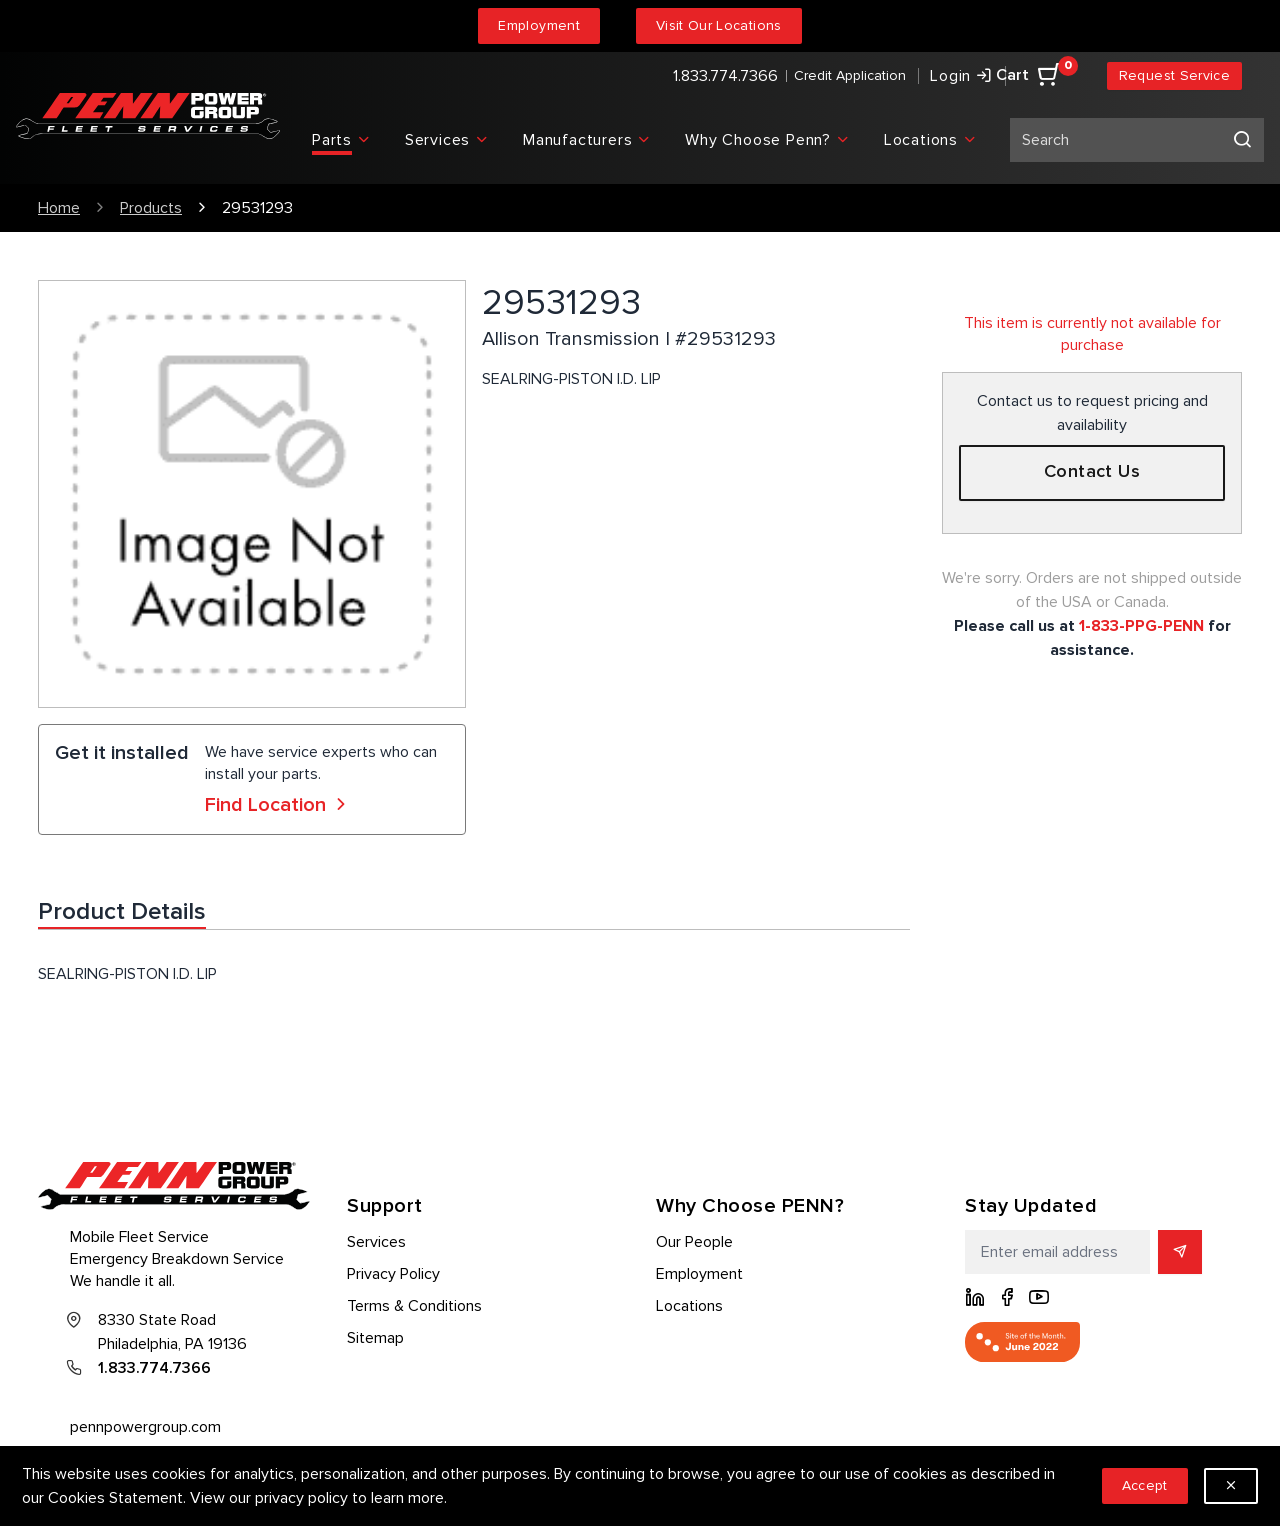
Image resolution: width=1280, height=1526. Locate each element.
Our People (694, 1242)
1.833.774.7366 (725, 76)
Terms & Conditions (414, 1306)
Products (151, 208)
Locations (689, 1306)
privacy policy (301, 1498)
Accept (1145, 1485)
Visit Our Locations (719, 25)
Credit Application (850, 75)
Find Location (278, 805)
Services (376, 1242)
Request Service (1174, 75)
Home (59, 208)
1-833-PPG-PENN (1141, 626)
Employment (539, 25)
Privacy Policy (393, 1274)
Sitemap (375, 1338)
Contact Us (1092, 472)
